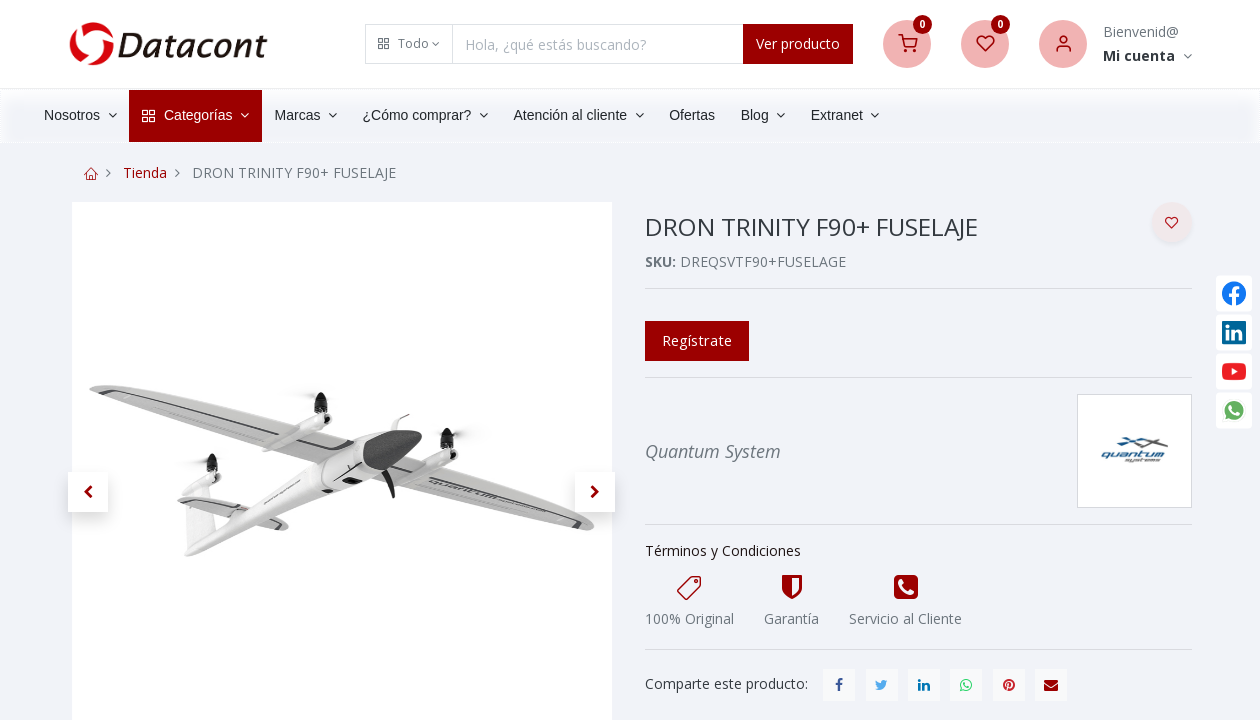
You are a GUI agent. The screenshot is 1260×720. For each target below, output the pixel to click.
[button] (409, 44)
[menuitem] (730, 116)
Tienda (145, 172)
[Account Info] (1147, 56)
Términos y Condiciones (723, 550)
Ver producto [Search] (798, 43)
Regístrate (697, 340)
